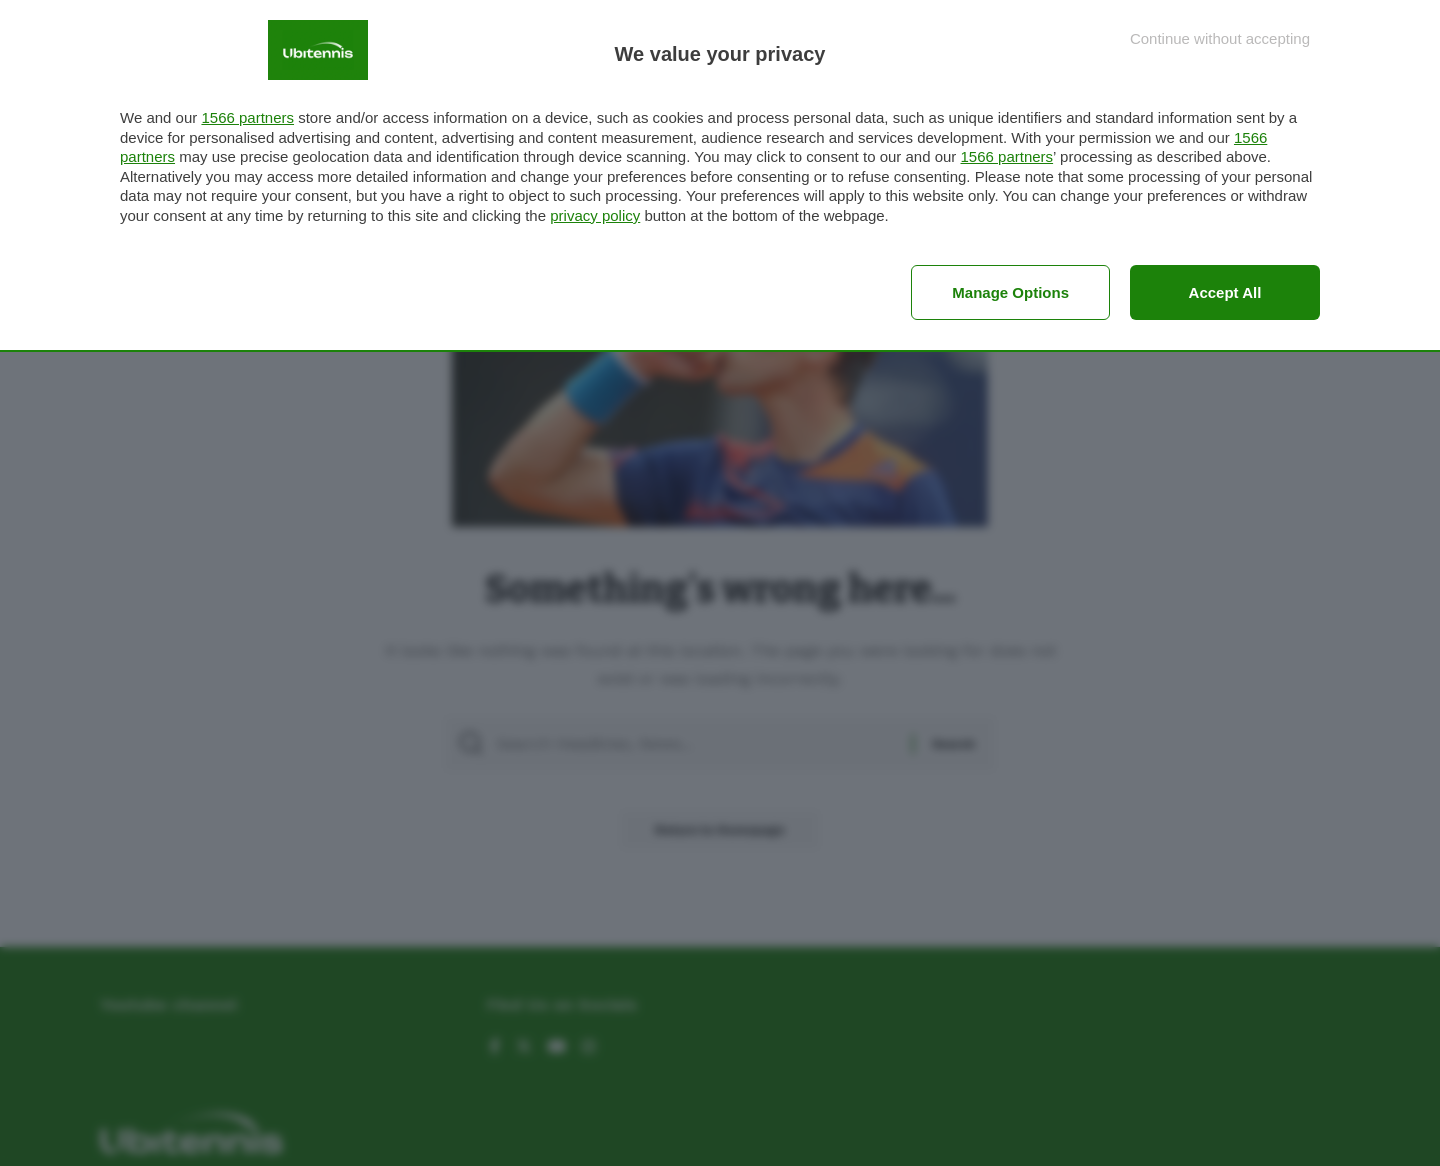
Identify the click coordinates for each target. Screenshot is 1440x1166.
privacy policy (595, 215)
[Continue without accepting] (1220, 38)
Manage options (1010, 292)
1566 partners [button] (247, 117)
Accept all (1225, 292)
